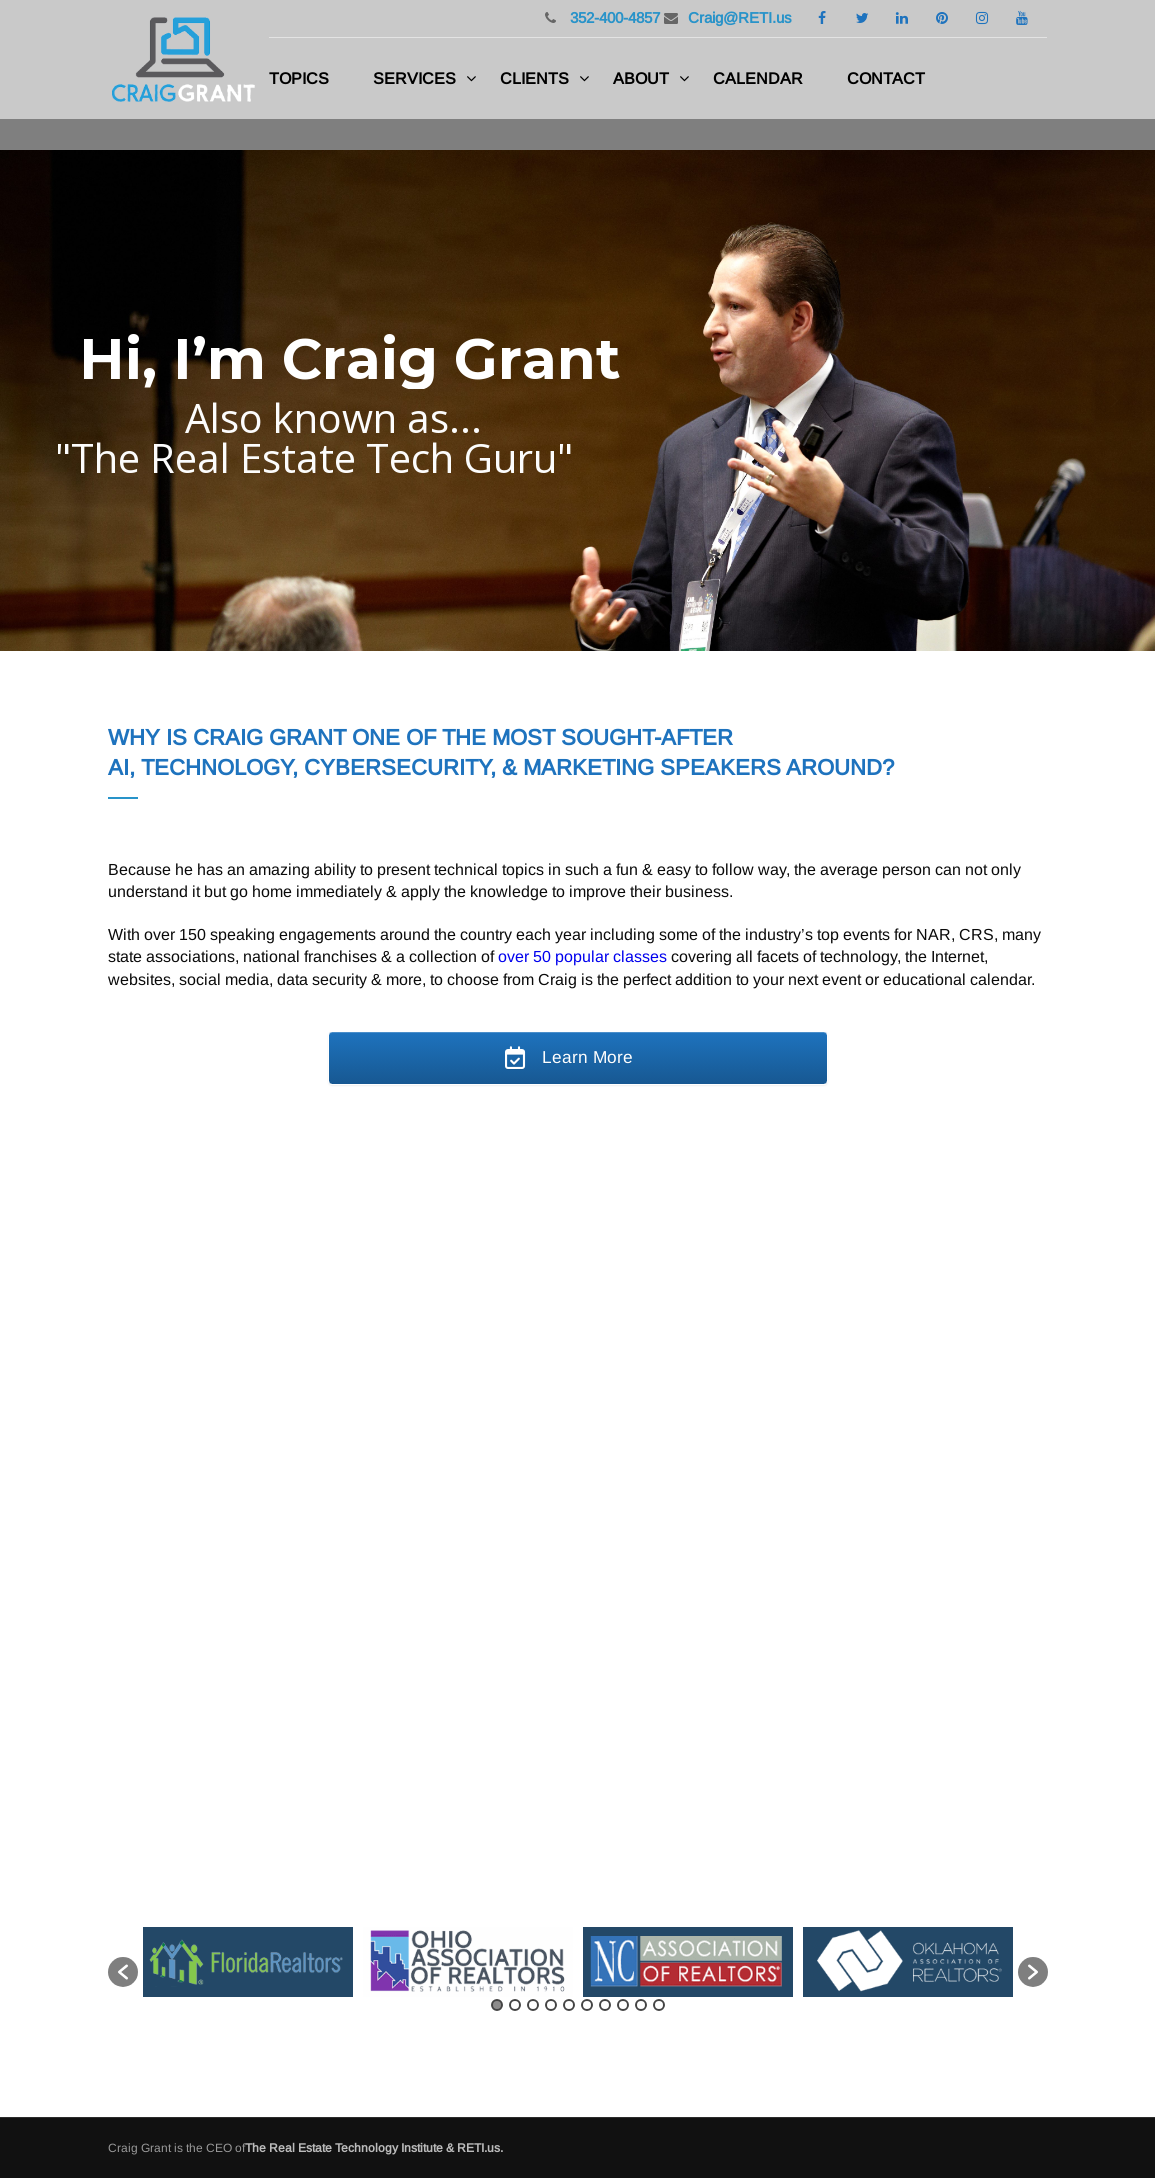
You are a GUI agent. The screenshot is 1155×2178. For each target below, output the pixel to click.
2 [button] (515, 2005)
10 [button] (659, 2005)
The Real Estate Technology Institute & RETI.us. (374, 2148)
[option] (248, 1962)
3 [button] (533, 2005)
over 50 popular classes (582, 956)
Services (414, 78)
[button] (123, 1972)
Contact (886, 78)
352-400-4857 (613, 17)
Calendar (758, 78)
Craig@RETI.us (740, 17)
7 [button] (605, 2005)
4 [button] (551, 2005)
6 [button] (587, 2005)
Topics (299, 78)
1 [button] (497, 2005)
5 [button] (569, 2005)
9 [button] (641, 2005)
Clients (534, 78)
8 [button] (623, 2005)
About (641, 78)
